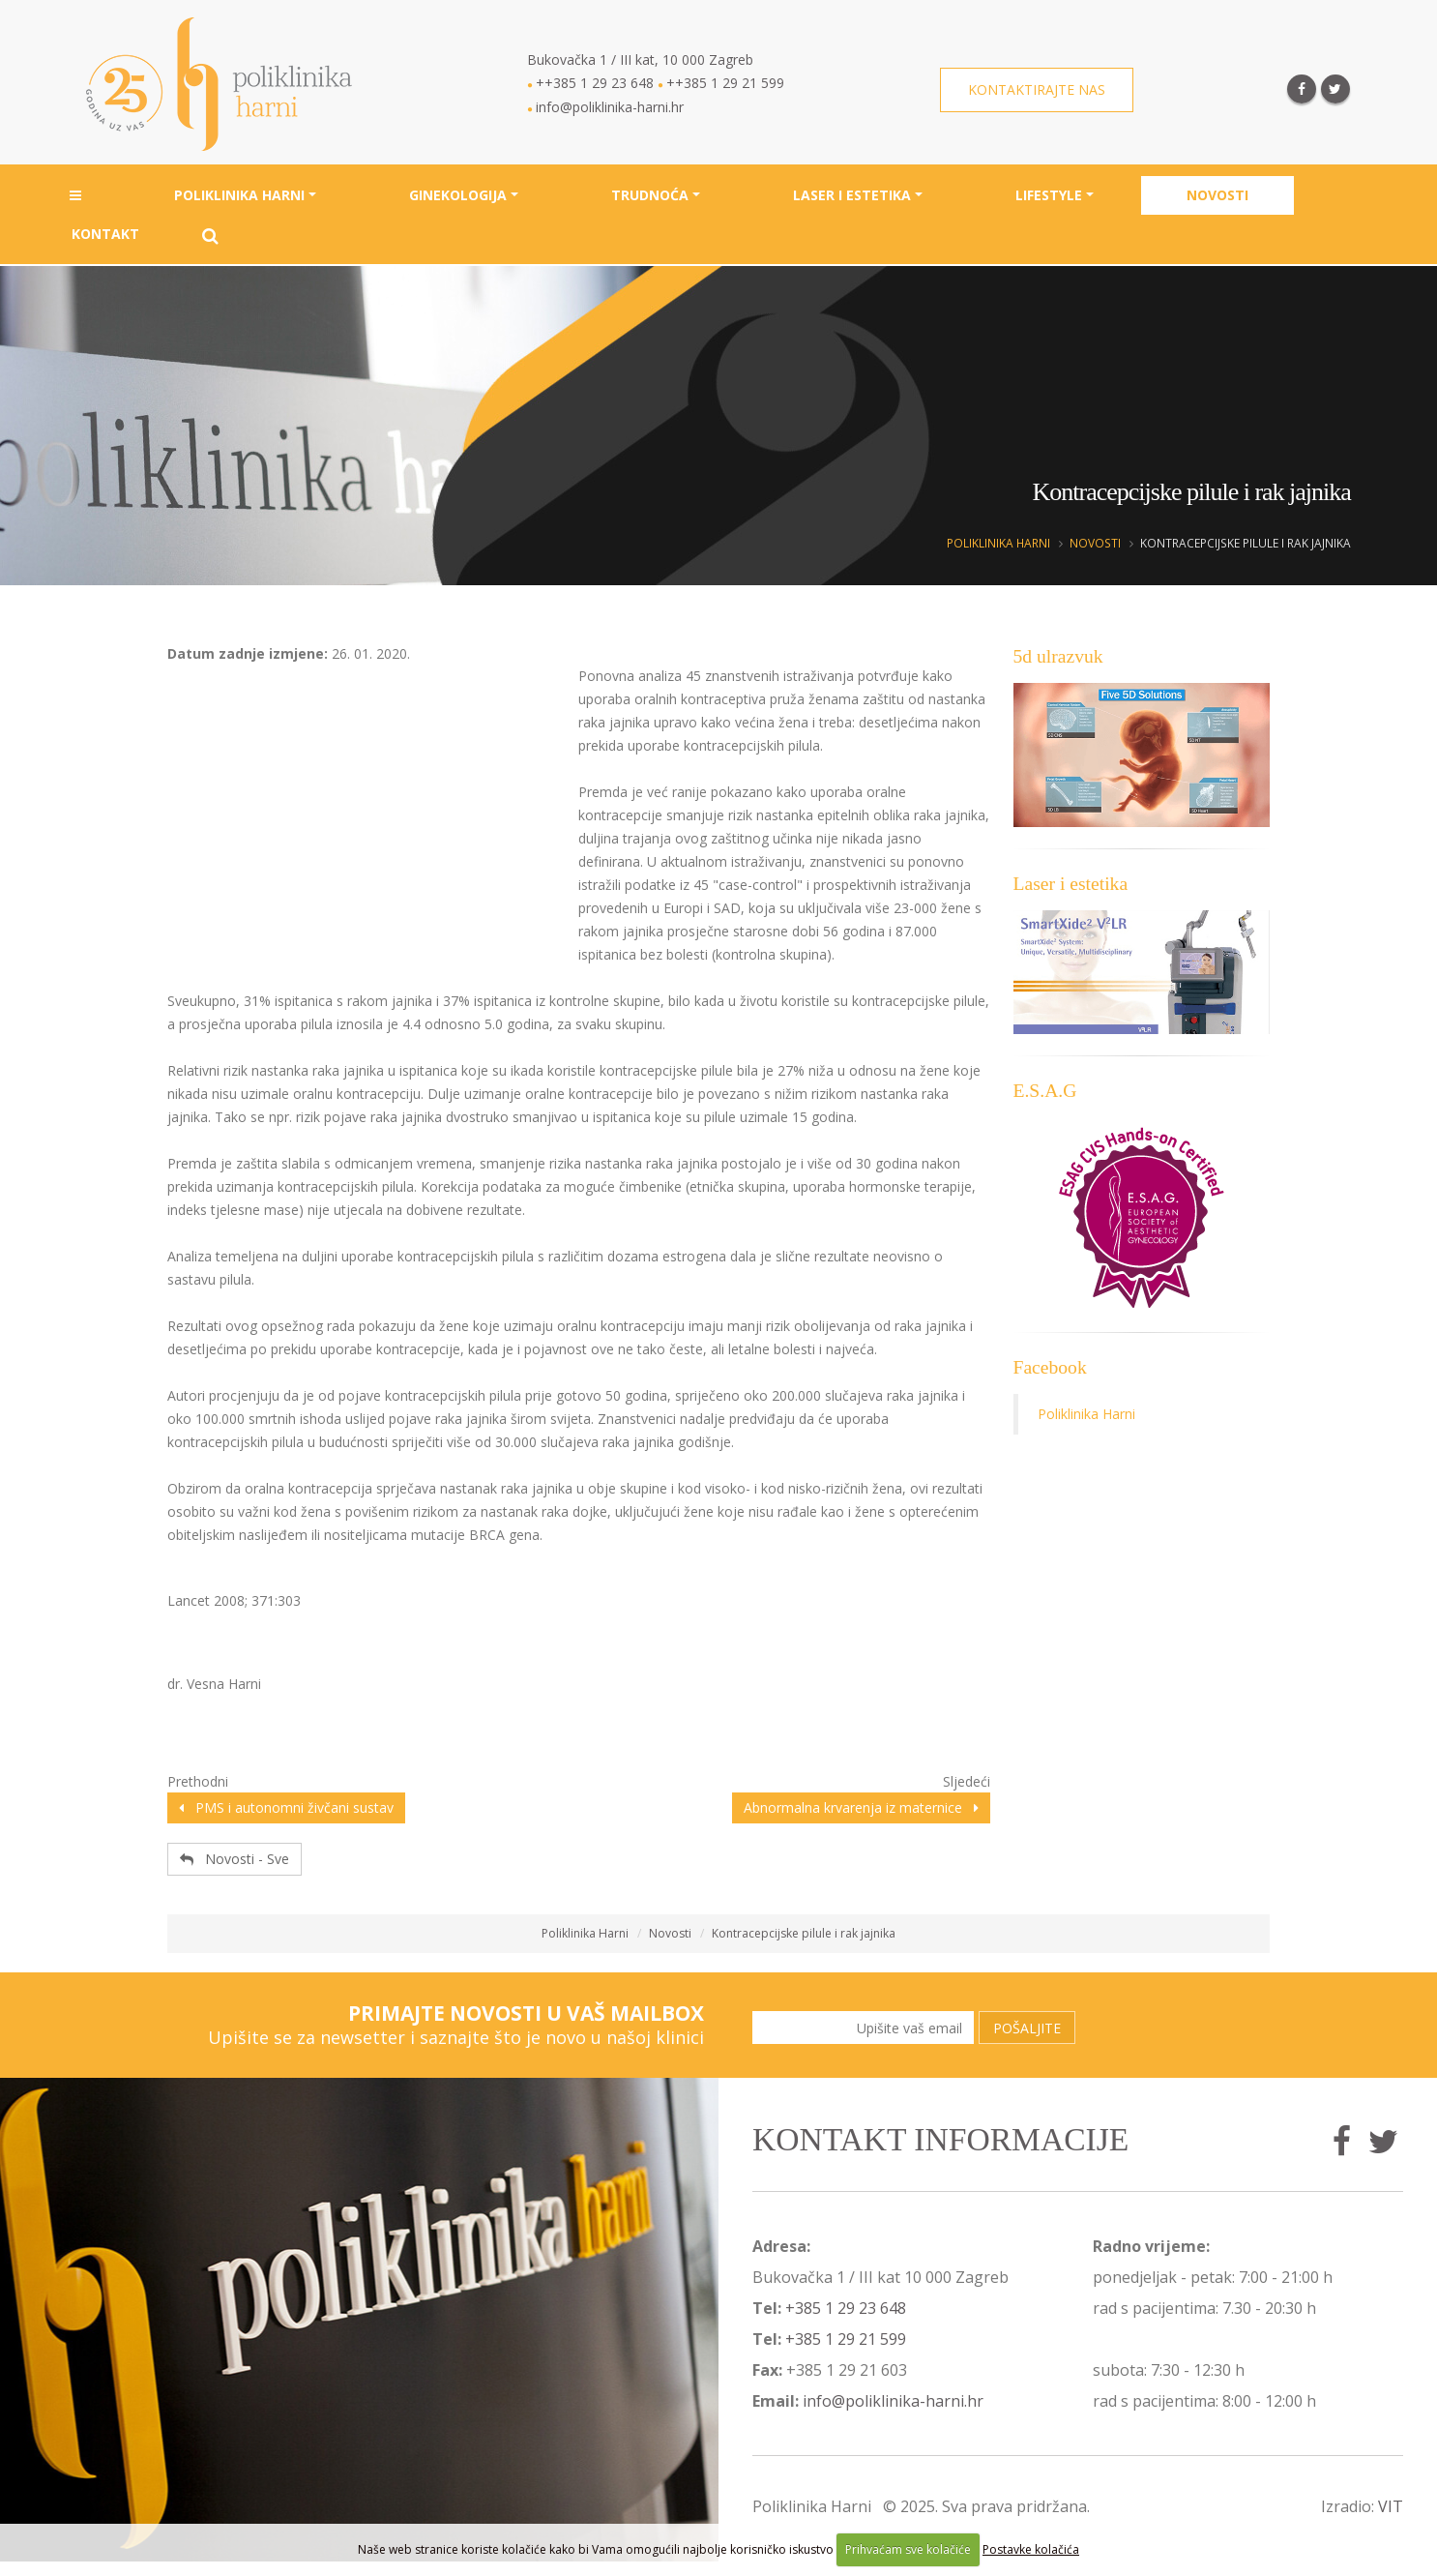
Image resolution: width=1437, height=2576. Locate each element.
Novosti (1217, 197)
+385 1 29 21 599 (845, 2339)
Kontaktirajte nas (1036, 90)
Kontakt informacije (940, 2139)
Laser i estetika (852, 197)
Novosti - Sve (234, 1859)
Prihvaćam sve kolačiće (908, 2549)
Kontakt (105, 235)
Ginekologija (458, 197)
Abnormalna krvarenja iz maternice (861, 1807)
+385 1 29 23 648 (845, 2308)
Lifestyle (1048, 197)
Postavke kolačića (1030, 2549)
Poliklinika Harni (239, 197)
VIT (1390, 2506)
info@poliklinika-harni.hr (893, 2401)
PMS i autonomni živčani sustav (286, 1807)
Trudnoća (650, 197)
